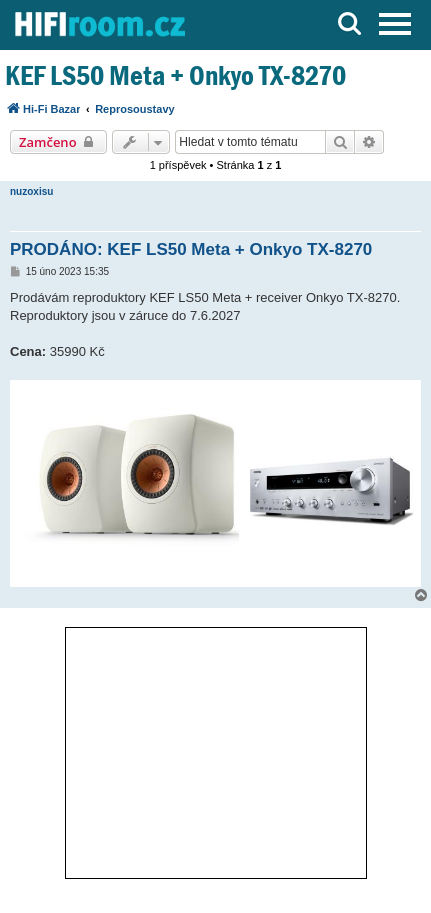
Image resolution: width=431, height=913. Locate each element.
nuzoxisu (31, 191)
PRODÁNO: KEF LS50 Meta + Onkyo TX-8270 (191, 249)
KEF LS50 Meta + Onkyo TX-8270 (175, 75)
